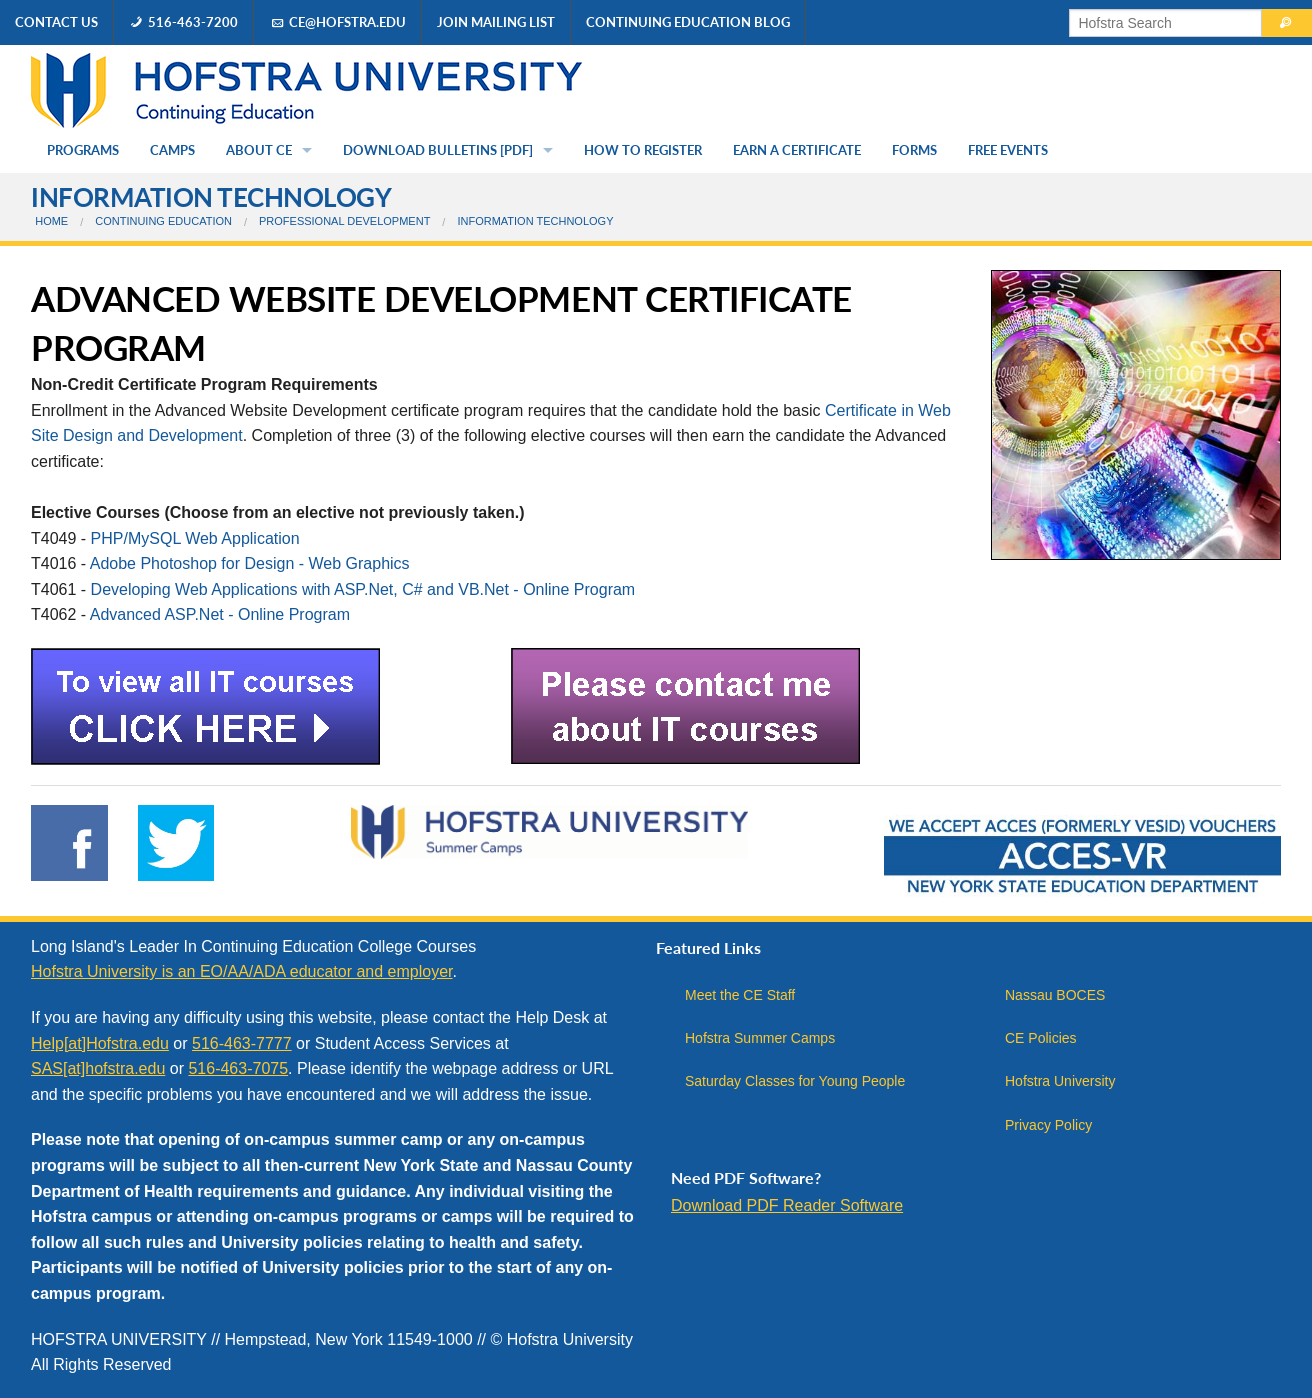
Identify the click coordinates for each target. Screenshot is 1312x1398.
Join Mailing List (496, 22)
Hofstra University (1060, 1081)
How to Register (643, 150)
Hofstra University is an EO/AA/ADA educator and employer (242, 971)
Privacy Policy (1048, 1125)
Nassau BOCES (1055, 995)
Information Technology (211, 197)
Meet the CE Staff (740, 995)
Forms (914, 150)
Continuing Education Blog (688, 22)
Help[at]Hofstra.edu (100, 1043)
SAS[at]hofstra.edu (98, 1068)
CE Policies (1041, 1038)
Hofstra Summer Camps (760, 1038)
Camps (172, 150)
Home (51, 221)
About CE (259, 150)
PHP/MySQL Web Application (195, 538)
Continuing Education (163, 221)
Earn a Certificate (797, 150)
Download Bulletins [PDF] (438, 150)
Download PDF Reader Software (787, 1205)
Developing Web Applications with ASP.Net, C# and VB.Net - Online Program (363, 589)
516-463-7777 (242, 1043)
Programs (83, 150)
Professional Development (344, 221)
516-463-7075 (238, 1068)
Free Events (1008, 150)
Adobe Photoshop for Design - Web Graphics (250, 563)
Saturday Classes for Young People (795, 1081)
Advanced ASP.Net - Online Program (220, 614)
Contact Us (56, 22)
